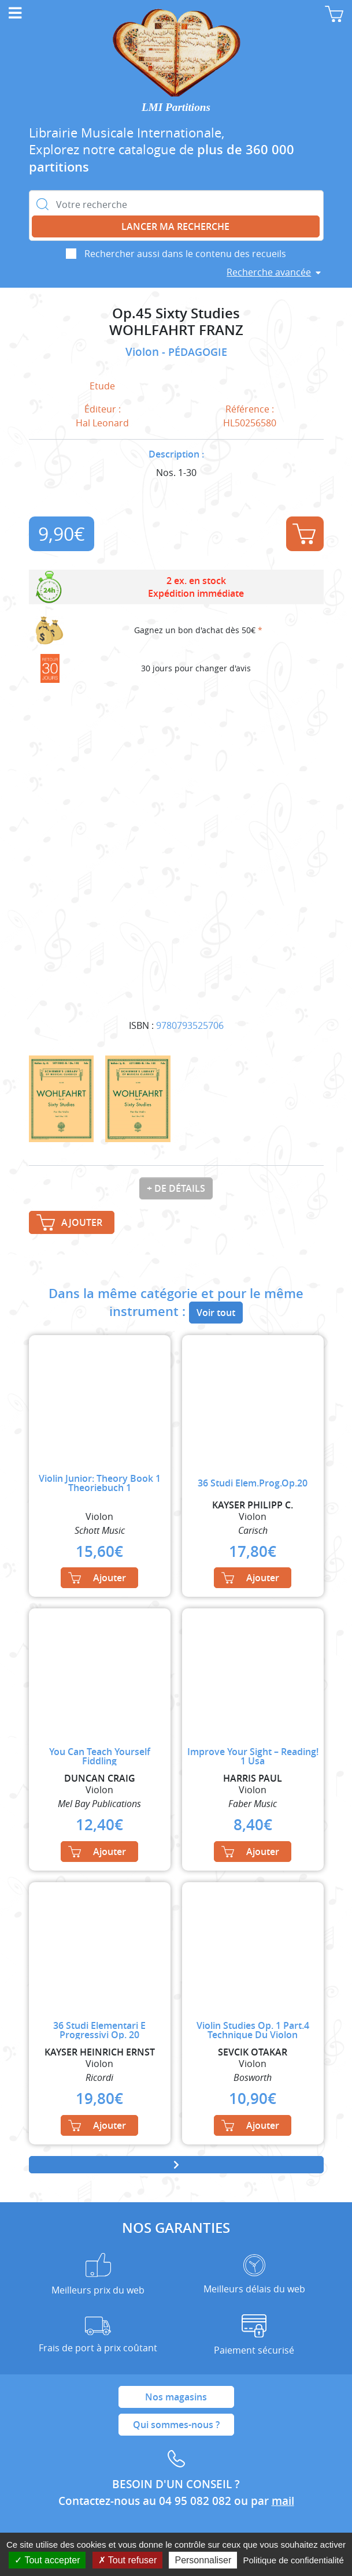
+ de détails (176, 1188)
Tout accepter (47, 2560)
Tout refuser (127, 2560)
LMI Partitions (176, 107)
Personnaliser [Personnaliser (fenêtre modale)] (203, 2560)
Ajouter (304, 533)
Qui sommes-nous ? (176, 2424)
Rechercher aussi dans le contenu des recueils (185, 253)
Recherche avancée (269, 272)
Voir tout (216, 1312)
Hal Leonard (102, 423)
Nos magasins (176, 2397)
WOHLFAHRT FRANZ (176, 330)
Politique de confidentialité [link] (293, 2560)
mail (283, 2500)
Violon (143, 351)
